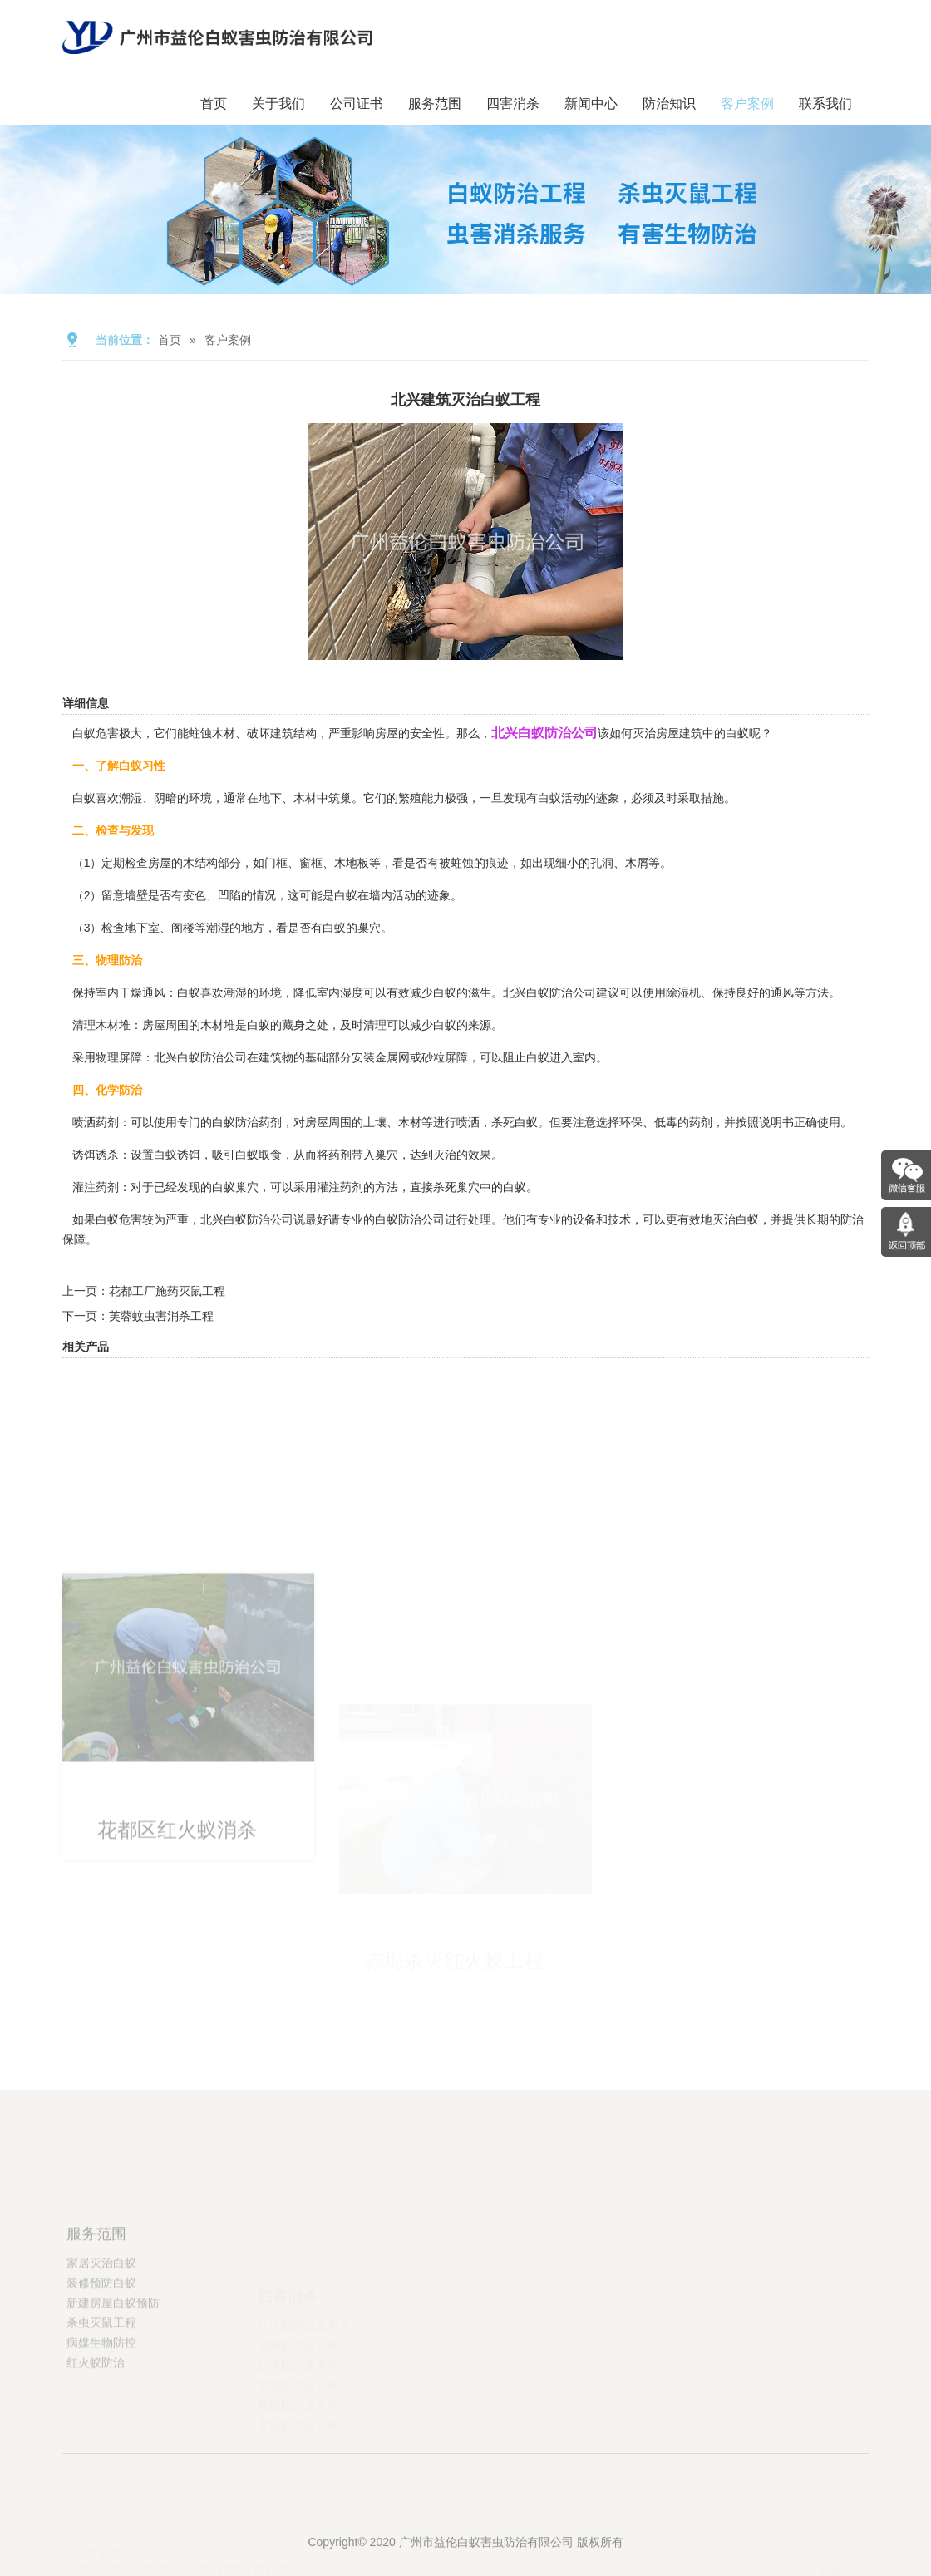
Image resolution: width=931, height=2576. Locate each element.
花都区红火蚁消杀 (177, 1954)
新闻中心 (591, 103)
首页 (213, 103)
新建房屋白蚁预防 (113, 2362)
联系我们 (825, 103)
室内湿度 (340, 992)
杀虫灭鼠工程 (101, 2382)
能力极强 (444, 798)
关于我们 (278, 103)
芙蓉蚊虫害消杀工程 (161, 1315)
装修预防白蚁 (101, 2342)
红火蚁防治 (95, 2422)
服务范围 (434, 103)
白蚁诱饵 (177, 1154)
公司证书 (356, 103)
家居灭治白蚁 (101, 2322)
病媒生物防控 (101, 2402)
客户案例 (747, 103)
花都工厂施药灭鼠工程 (167, 1291)
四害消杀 (512, 103)
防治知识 (669, 103)
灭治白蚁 (735, 1219)
